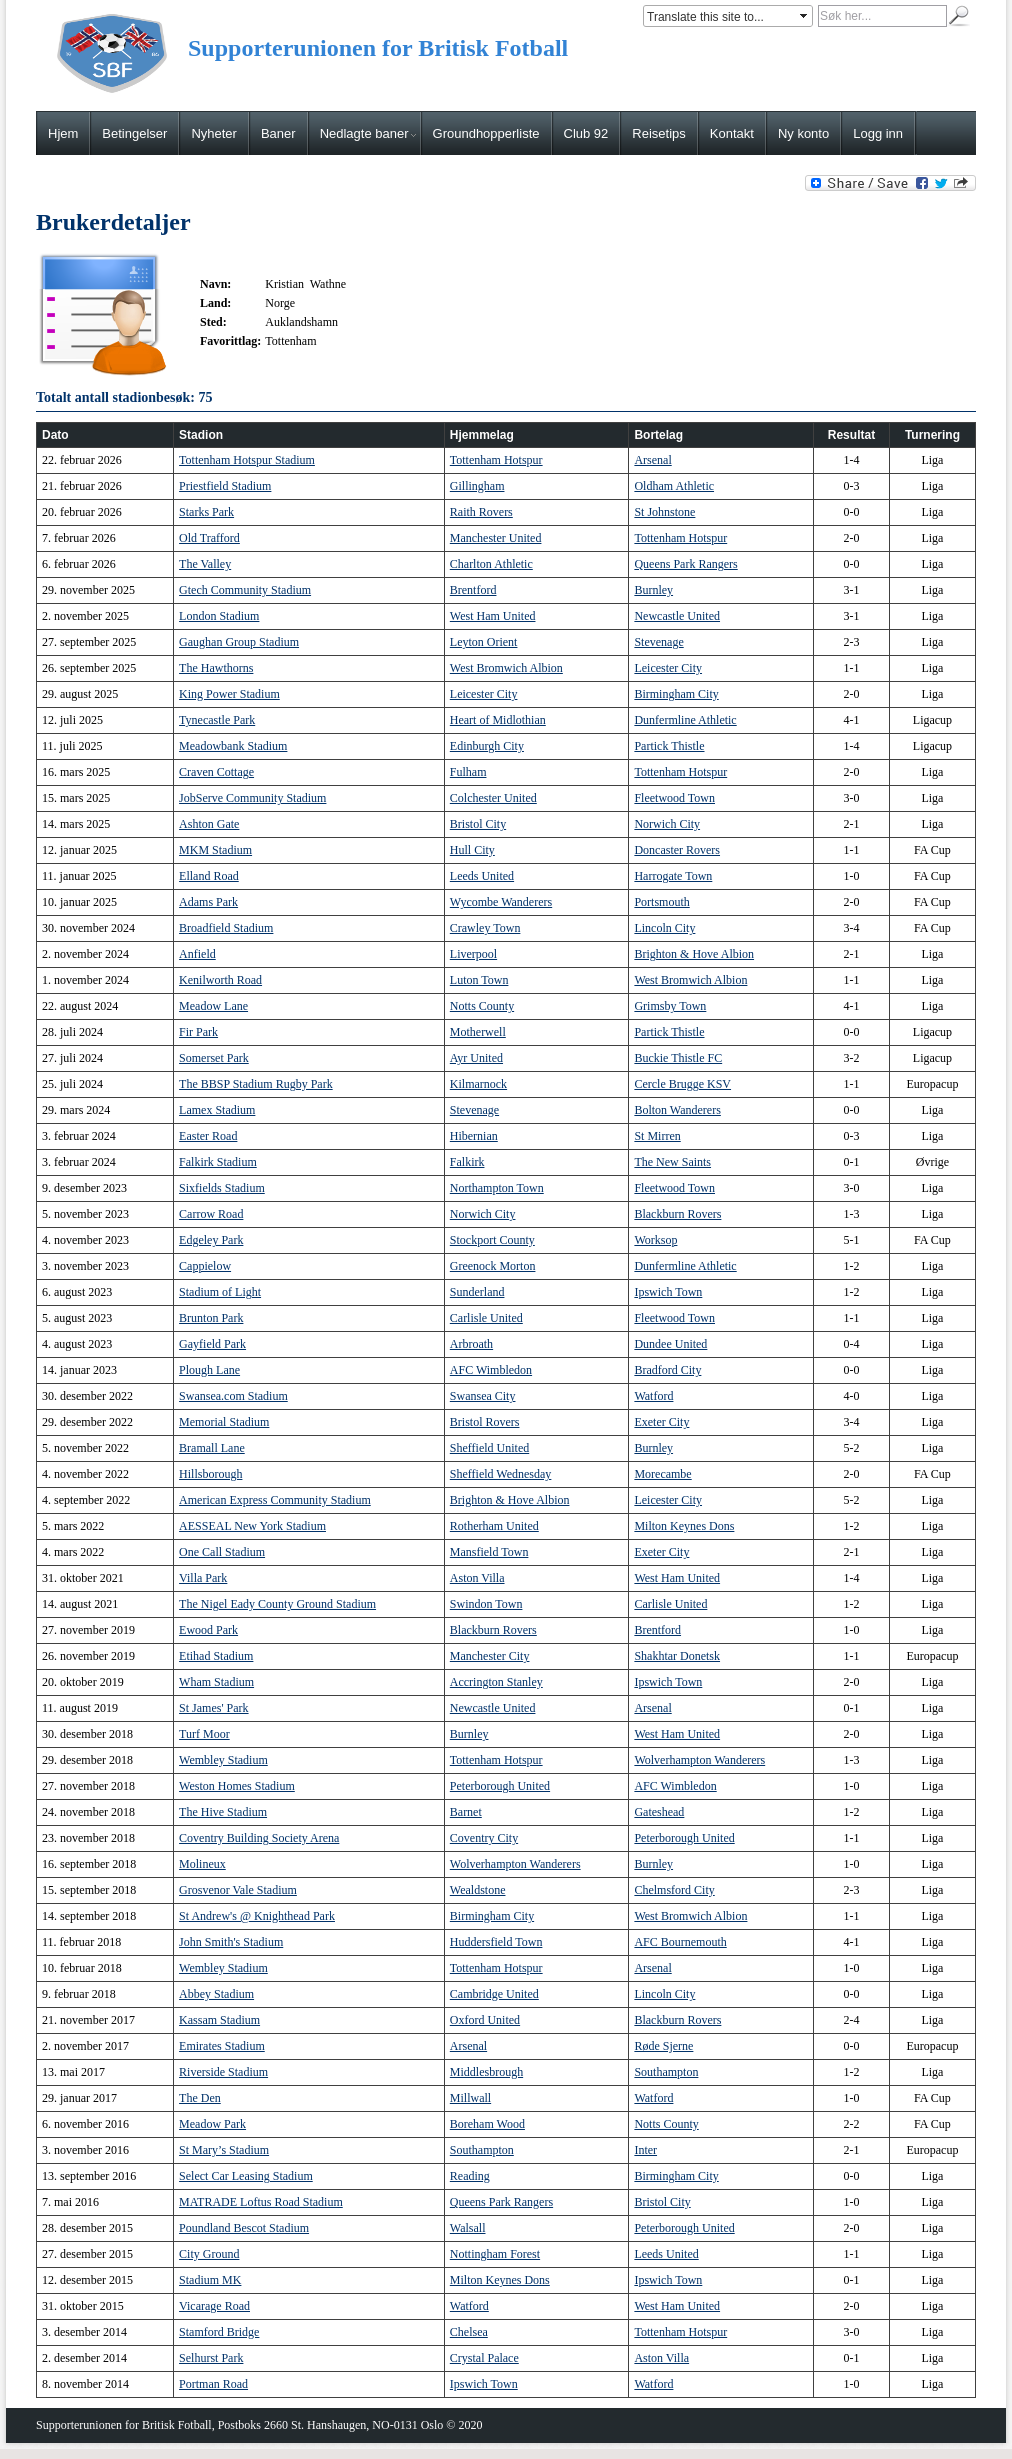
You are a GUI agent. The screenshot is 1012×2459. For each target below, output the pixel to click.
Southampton (666, 2072)
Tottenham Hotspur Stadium (247, 460)
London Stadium (219, 616)
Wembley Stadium (223, 1760)
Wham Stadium (216, 1682)
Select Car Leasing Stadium (246, 2176)
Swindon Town (486, 1604)
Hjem (63, 133)
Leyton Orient (484, 642)
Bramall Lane (212, 1448)
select (805, 16)
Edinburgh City (487, 746)
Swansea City (483, 1396)
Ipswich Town (668, 1292)
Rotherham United (494, 1526)
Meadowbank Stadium (233, 746)
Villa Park (203, 1578)
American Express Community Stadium (275, 1500)
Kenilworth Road (220, 980)
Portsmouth (661, 902)
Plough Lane (209, 1370)
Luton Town (479, 980)
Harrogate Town (673, 876)
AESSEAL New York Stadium (252, 1526)
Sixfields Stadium (222, 1188)
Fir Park (198, 1032)
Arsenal (652, 460)
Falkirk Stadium (218, 1162)
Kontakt (732, 133)
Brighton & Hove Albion (694, 954)
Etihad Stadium (216, 1656)
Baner (278, 133)
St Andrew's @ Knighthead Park (257, 1916)
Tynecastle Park (217, 720)
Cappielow (205, 1266)
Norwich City (667, 824)
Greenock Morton (493, 1266)
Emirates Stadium (222, 2046)
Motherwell (478, 1032)
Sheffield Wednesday (501, 1474)
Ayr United (476, 1058)
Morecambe (662, 1474)
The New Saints (672, 1162)
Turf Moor (204, 1734)
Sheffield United (489, 1448)
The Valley (205, 564)
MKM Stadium (215, 850)
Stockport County (492, 1240)
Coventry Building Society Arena (259, 1838)
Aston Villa (477, 1578)
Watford (653, 1396)
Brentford (473, 590)
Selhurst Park (211, 2358)
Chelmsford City (674, 1890)
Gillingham (477, 486)
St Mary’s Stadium (224, 2150)
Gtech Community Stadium (245, 590)
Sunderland (477, 1292)
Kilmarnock (478, 1084)
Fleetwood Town (674, 798)
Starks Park (206, 512)
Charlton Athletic (491, 564)
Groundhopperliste (486, 133)
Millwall (470, 2098)
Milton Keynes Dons (684, 1526)
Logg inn (878, 133)
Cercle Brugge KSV (682, 1084)
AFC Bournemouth (680, 1942)
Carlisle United (486, 1318)
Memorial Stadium (224, 1422)
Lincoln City (664, 928)
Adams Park (208, 902)
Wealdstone (478, 1890)
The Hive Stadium (223, 1812)
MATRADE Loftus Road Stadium (261, 2202)
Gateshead (659, 1812)
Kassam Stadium (219, 2020)
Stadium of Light (220, 1292)
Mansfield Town (489, 1552)
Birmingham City (676, 694)
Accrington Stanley (496, 1682)
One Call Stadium (222, 1552)
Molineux (202, 1864)
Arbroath (471, 1344)
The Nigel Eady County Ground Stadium (277, 1604)
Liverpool (473, 954)
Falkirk (467, 1162)
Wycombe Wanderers (501, 902)
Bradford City (667, 1370)
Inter (645, 2150)
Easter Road (208, 1136)
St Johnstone (664, 512)
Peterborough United (500, 1786)
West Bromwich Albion (506, 668)
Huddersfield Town (496, 1942)
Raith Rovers (481, 512)
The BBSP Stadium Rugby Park (256, 1084)
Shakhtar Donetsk (677, 1656)
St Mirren (657, 1136)
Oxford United (485, 2020)
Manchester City (490, 1656)
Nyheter (214, 133)
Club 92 (586, 133)
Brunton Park (211, 1318)
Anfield (197, 954)
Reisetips (658, 133)
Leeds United (482, 876)
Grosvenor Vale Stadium (238, 1890)
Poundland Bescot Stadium (244, 2228)
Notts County (482, 1006)
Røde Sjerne (663, 2046)
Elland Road (209, 876)
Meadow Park (212, 2124)
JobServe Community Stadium (252, 798)
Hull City (472, 850)
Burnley (653, 590)
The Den (200, 2098)
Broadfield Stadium (226, 928)
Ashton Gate (209, 824)
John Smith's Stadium (231, 1942)
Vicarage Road (214, 2306)
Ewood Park (208, 1630)
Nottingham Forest (495, 2254)
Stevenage (658, 642)
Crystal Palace (484, 2358)
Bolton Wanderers (677, 1110)
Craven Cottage (216, 772)
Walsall (468, 2228)
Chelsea (469, 2332)
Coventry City (484, 1838)
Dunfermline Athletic (685, 720)
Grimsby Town (670, 1006)
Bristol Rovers (485, 1422)
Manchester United (496, 538)
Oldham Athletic (674, 486)
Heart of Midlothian (498, 720)
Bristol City (478, 824)
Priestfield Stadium (225, 486)
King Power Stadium (229, 694)
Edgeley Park (211, 1240)
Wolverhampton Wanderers (699, 1760)
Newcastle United (677, 616)
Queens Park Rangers (685, 564)
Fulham (468, 772)
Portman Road (213, 2384)
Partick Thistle (669, 746)
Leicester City (668, 668)
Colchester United (493, 798)
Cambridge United (494, 1994)
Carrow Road (211, 1214)
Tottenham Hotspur (496, 460)
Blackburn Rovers (677, 1214)
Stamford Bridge (219, 2332)
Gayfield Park (212, 1344)
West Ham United (493, 616)
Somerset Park (214, 1058)
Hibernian (474, 1136)
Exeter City (661, 1422)
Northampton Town (497, 1188)
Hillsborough (210, 1474)
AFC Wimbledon (491, 1370)
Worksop (655, 1240)
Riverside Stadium (223, 2072)
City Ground (209, 2254)
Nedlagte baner (368, 133)
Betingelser (134, 133)
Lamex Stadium (217, 1110)
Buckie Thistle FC (678, 1058)
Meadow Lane (213, 1006)
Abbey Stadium (216, 1994)
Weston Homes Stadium (237, 1786)
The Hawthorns (216, 668)
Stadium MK (210, 2280)
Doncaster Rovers (677, 850)
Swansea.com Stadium (233, 1396)
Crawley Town (485, 928)
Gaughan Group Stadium (239, 642)
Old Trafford (209, 538)
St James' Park (214, 1708)
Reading (470, 2176)
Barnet (466, 1812)
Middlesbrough (486, 2072)
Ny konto (803, 133)
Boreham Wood (487, 2124)
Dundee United (670, 1344)
